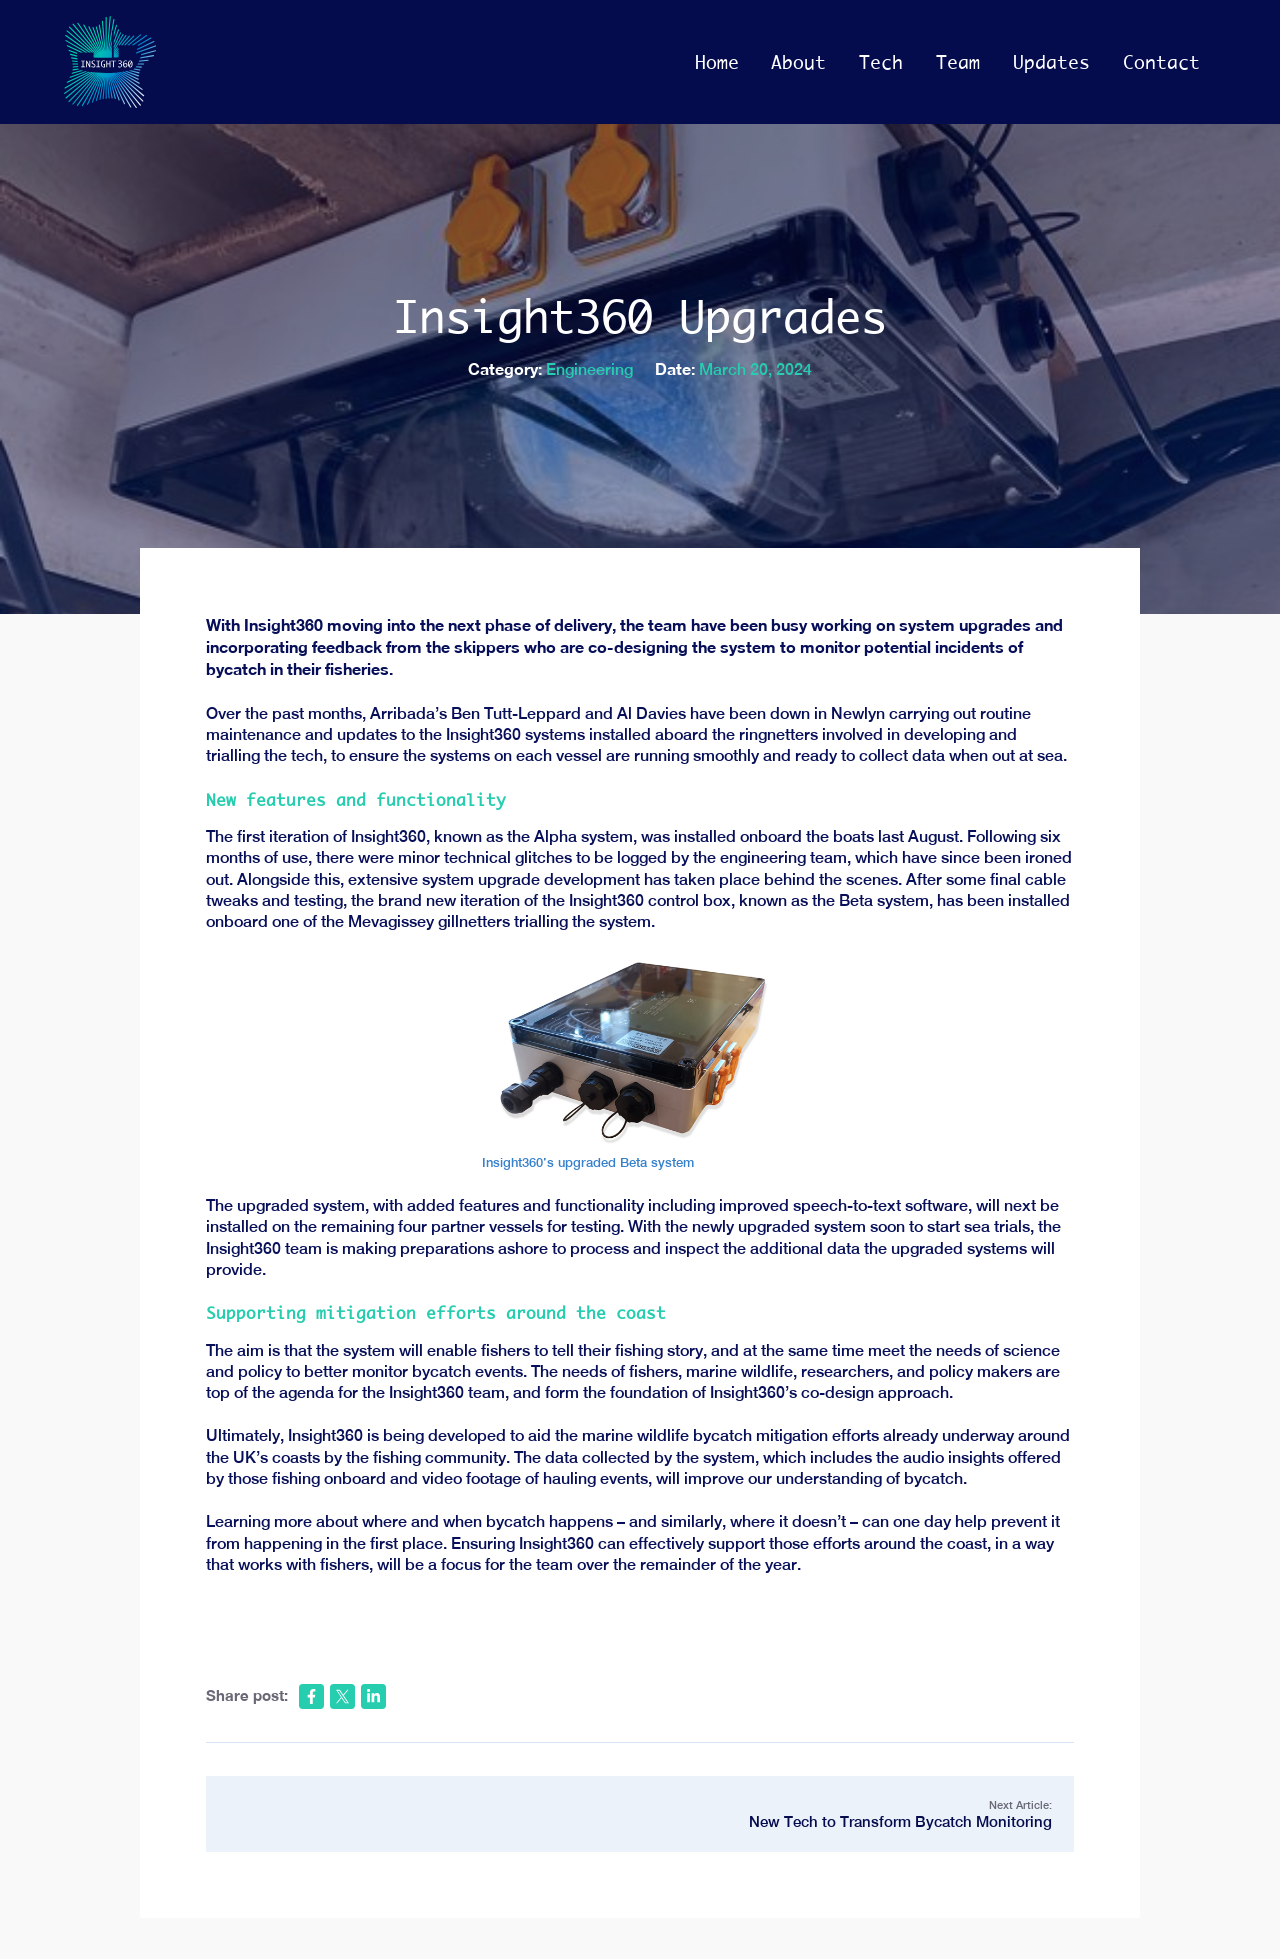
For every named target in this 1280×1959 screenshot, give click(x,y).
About (798, 62)
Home (717, 62)
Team (958, 62)
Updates (1051, 62)
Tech (881, 62)
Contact (1161, 62)
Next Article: (640, 1815)
